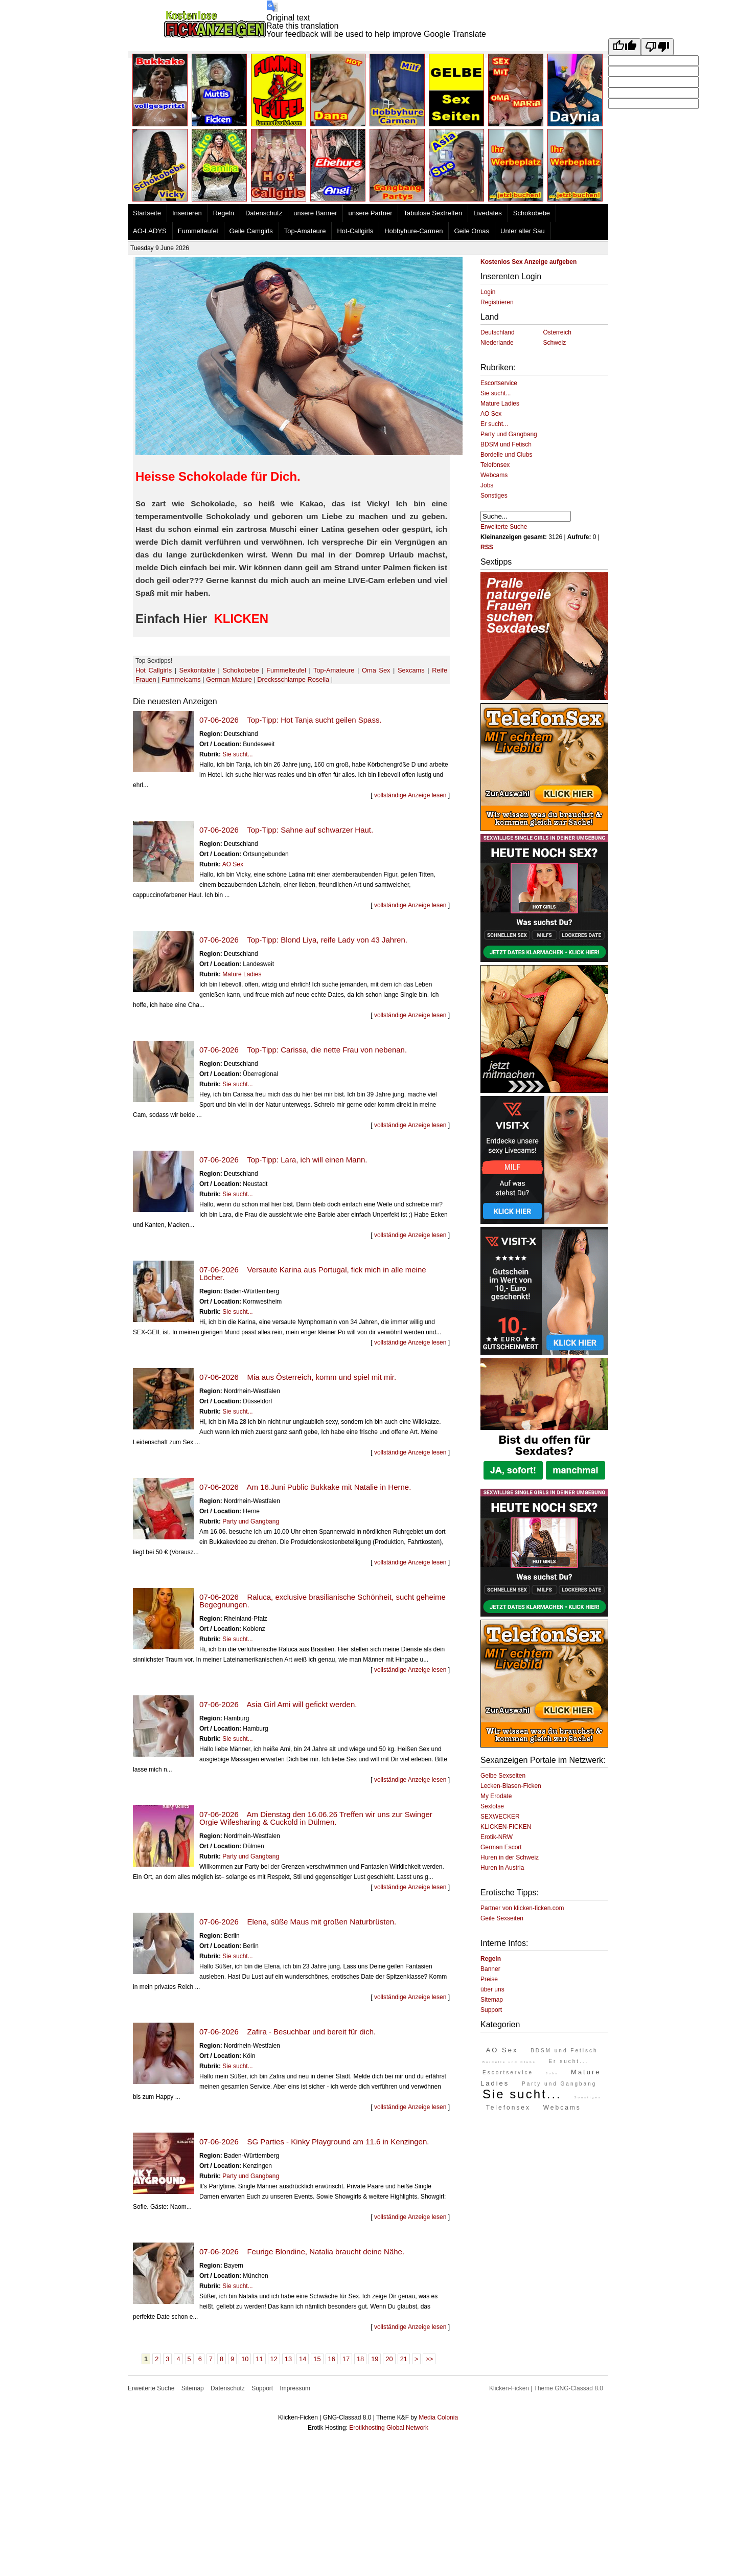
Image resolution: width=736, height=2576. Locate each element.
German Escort (501, 1847)
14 (302, 2359)
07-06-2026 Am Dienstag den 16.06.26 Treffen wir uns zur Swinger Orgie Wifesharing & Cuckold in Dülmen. (315, 1818)
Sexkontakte (197, 670)
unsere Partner (370, 213)
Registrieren (497, 302)
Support (491, 2009)
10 (244, 2359)
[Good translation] (624, 46)
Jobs (486, 485)
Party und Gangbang (250, 1521)
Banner (490, 1969)
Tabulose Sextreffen (432, 213)
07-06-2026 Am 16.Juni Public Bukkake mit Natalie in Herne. (305, 1487)
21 (403, 2359)
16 (331, 2359)
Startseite (147, 213)
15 (316, 2359)
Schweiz (554, 342)
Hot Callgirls (153, 670)
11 (259, 2359)
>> (429, 2359)
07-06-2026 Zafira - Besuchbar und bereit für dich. (287, 2031)
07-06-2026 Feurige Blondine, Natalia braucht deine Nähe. (301, 2251)
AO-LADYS (150, 231)
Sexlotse (492, 1806)
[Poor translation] (657, 46)
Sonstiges (494, 495)
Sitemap (491, 1999)
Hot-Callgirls (355, 231)
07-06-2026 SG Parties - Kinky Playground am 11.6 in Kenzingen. (314, 2141)
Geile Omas (471, 231)
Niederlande (497, 342)
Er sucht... (494, 424)
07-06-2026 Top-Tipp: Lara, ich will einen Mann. (283, 1159)
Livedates (487, 213)
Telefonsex (495, 464)
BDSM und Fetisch (506, 444)
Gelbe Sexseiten (502, 1775)
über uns (492, 1989)
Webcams (494, 475)
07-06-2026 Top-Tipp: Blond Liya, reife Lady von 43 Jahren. (303, 939)
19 (374, 2359)
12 (274, 2359)
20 (389, 2359)
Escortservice (498, 383)
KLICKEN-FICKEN (505, 1826)
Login (487, 292)
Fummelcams (181, 679)
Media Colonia (438, 2417)
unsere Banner (315, 213)
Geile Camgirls (251, 231)
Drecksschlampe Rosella (293, 679)
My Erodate (496, 1796)
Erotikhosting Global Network (388, 2427)
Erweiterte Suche (503, 526)
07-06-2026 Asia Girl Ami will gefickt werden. (278, 1704)
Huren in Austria (502, 1867)
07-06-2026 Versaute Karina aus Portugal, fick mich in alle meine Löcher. (312, 1273)
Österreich (557, 332)
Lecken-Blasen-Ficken (510, 1785)
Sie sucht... (237, 754)
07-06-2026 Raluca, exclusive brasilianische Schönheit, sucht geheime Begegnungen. (322, 1601)
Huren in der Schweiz (509, 1857)
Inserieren (187, 213)
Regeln (223, 213)
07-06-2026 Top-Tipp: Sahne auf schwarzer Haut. (286, 829)
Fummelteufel (198, 231)
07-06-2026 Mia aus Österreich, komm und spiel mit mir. (297, 1377)
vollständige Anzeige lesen (410, 795)
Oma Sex (376, 670)
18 (360, 2359)
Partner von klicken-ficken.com (522, 1908)
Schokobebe (531, 213)
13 (288, 2359)
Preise (489, 1979)
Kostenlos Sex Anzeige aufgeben (528, 261)
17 (346, 2359)
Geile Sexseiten (501, 1918)
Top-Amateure (305, 231)
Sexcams (411, 670)
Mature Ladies (241, 974)
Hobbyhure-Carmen (413, 231)
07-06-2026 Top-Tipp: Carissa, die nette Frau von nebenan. (303, 1049)
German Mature (229, 679)
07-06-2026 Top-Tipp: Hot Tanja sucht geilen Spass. (290, 719)
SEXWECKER (500, 1816)
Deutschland (497, 332)
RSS (486, 547)
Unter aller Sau (522, 231)
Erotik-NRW (496, 1837)
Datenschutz (263, 213)
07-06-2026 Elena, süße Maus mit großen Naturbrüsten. (297, 1921)
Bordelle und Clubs (506, 454)
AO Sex (232, 864)
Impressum (295, 2388)
